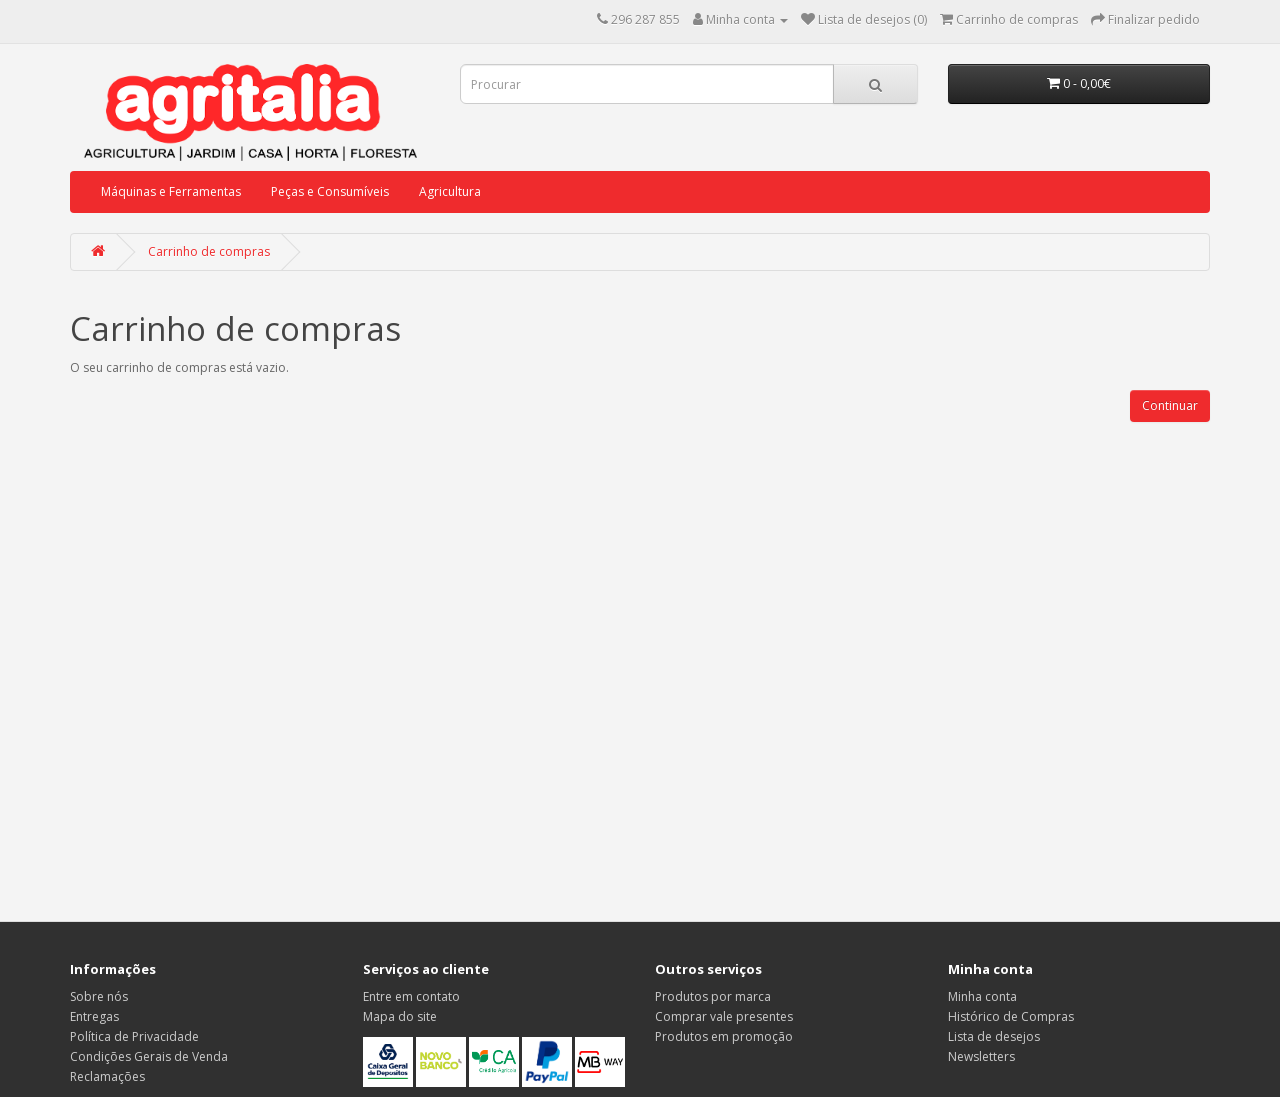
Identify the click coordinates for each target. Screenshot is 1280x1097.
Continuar (1170, 405)
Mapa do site (400, 1016)
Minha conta (982, 996)
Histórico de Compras (1011, 1016)
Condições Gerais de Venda (149, 1056)
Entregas (94, 1016)
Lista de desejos (994, 1036)
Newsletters (981, 1056)
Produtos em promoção (724, 1036)
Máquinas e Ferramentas (171, 191)
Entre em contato (411, 996)
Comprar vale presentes (724, 1016)
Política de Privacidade (134, 1036)
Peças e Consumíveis (330, 191)
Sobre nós (99, 996)
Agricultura (450, 191)
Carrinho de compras (209, 251)
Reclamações (107, 1076)
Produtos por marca (713, 996)
